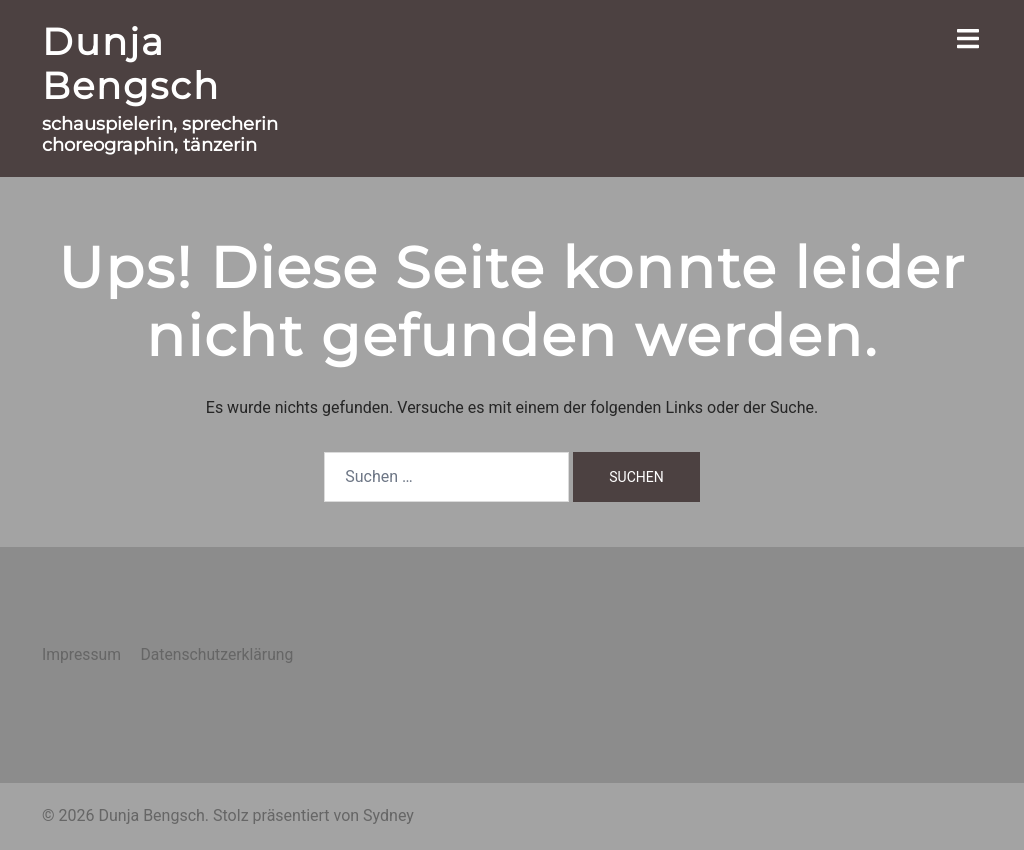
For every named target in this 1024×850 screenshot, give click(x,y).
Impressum (81, 654)
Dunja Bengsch (131, 63)
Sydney (388, 815)
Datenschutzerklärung (216, 654)
